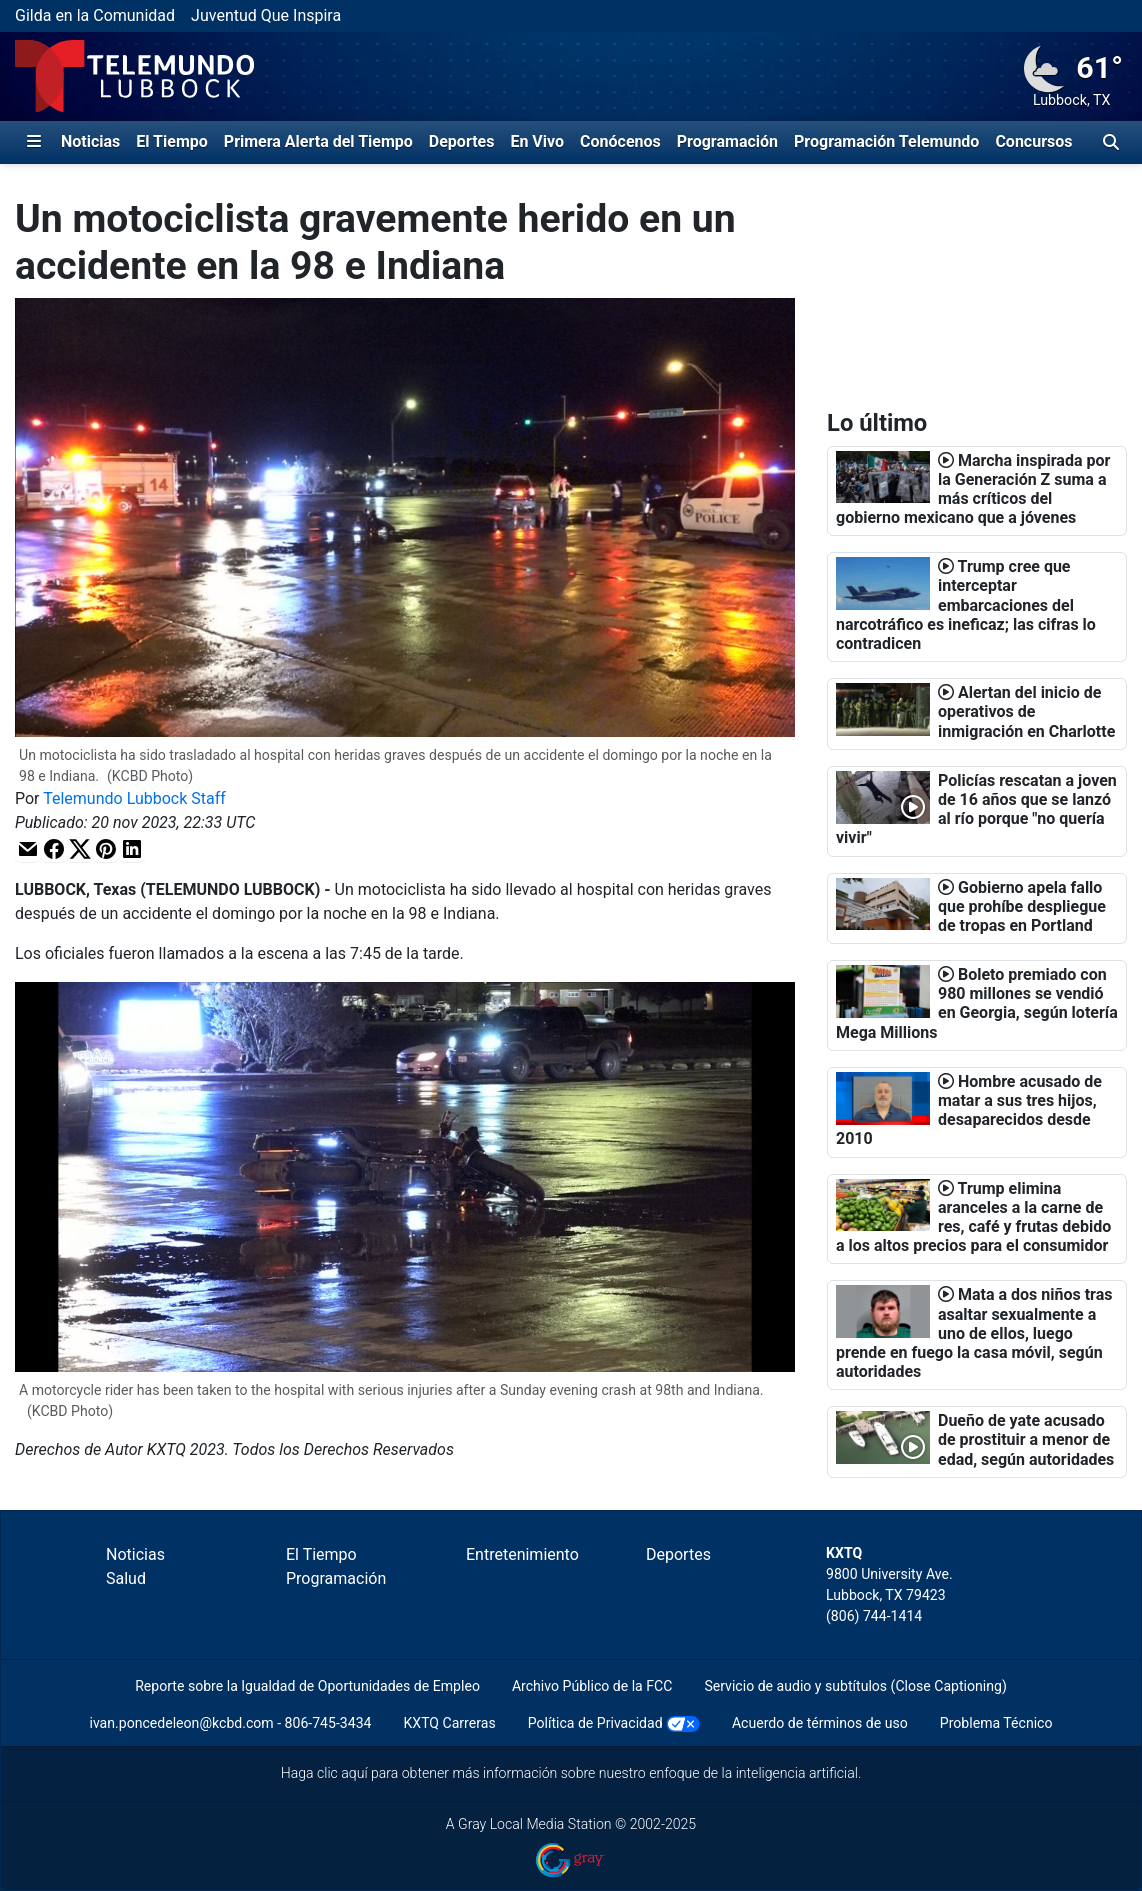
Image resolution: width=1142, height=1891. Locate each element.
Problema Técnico (996, 1723)
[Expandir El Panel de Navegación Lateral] (34, 142)
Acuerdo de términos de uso (820, 1723)
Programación (727, 141)
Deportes (462, 141)
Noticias (90, 141)
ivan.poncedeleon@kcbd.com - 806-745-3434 (230, 1723)
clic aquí (342, 1773)
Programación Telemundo (886, 141)
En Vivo (537, 141)
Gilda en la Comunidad (95, 15)
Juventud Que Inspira (266, 15)
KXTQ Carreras (449, 1723)
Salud (126, 1578)
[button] (28, 848)
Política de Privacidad (595, 1723)
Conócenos (620, 141)
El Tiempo (171, 141)
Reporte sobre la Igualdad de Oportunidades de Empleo (307, 1686)
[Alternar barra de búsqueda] (1111, 142)
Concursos (1033, 141)
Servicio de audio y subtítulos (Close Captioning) (855, 1686)
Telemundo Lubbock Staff (134, 798)
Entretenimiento (522, 1554)
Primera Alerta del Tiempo (318, 141)
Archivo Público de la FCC (592, 1686)
